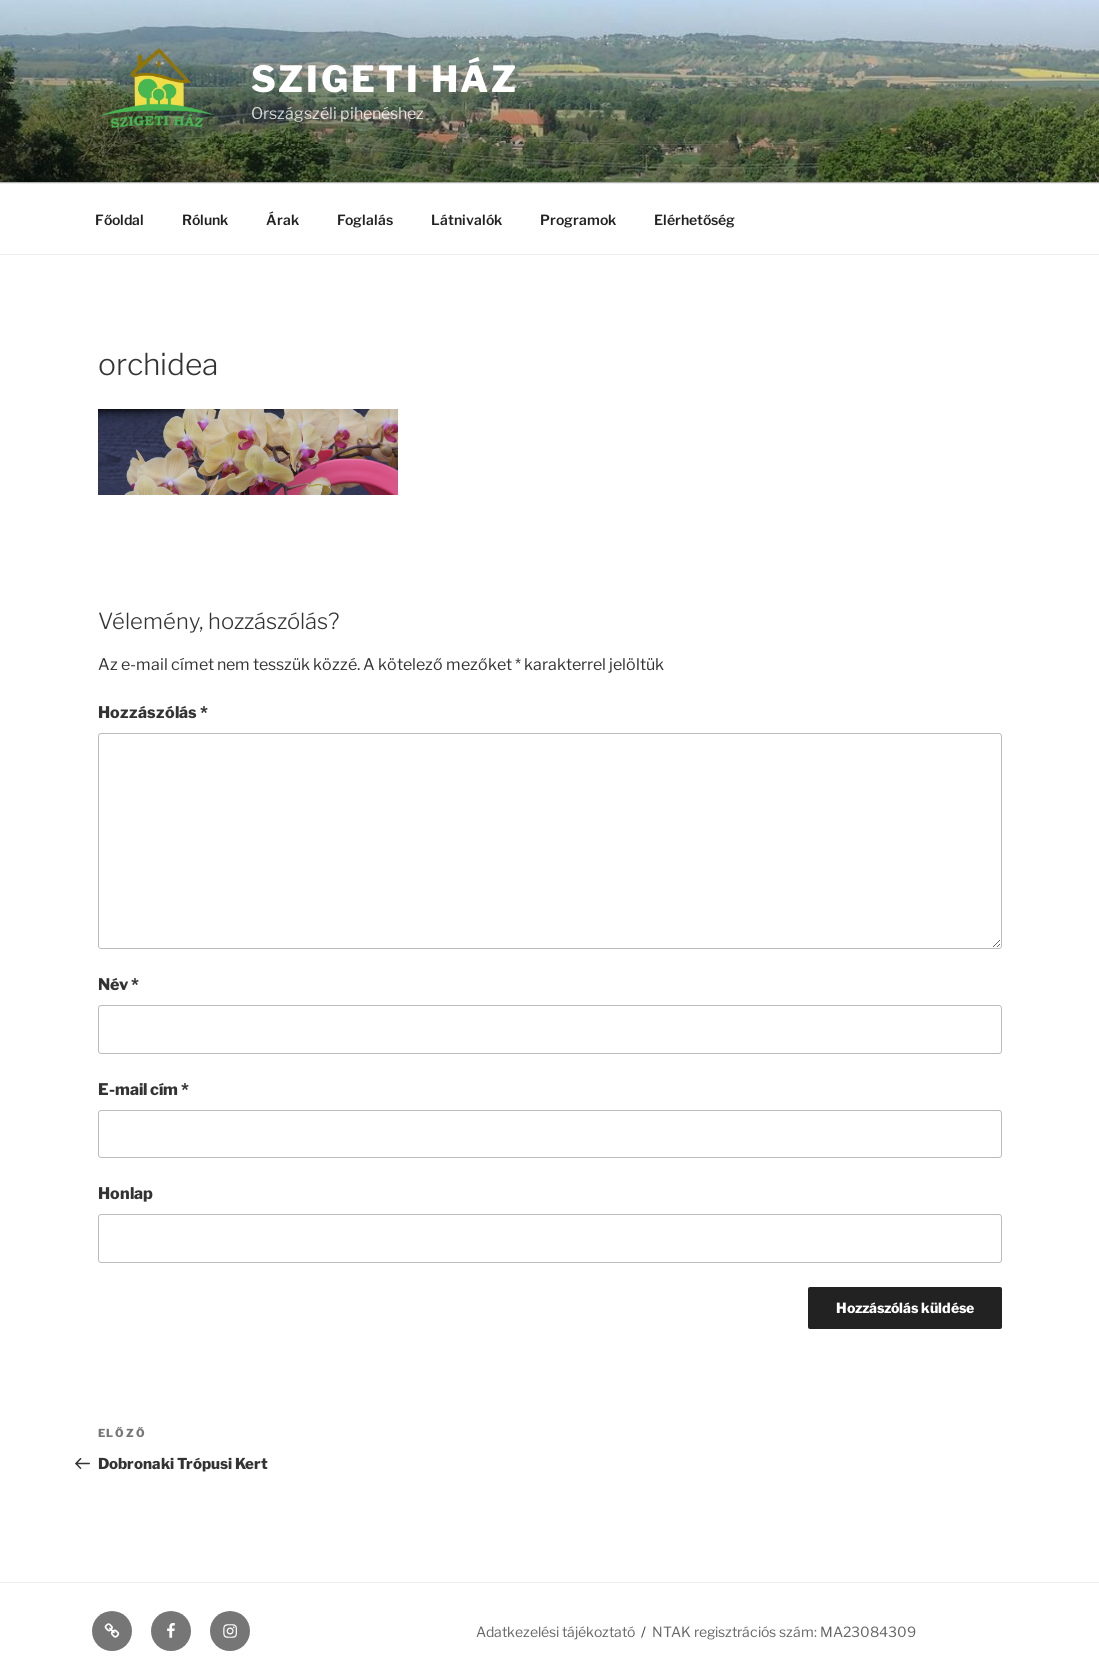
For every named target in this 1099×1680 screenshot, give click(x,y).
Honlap (125, 1193)
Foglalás (365, 219)
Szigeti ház (385, 79)
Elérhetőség (694, 219)
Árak (282, 219)
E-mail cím (143, 1089)
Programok (578, 219)
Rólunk (205, 219)
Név (118, 984)
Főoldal (119, 219)
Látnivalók (466, 219)
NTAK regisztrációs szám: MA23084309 (784, 1631)
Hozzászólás (153, 712)
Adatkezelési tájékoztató (555, 1631)
